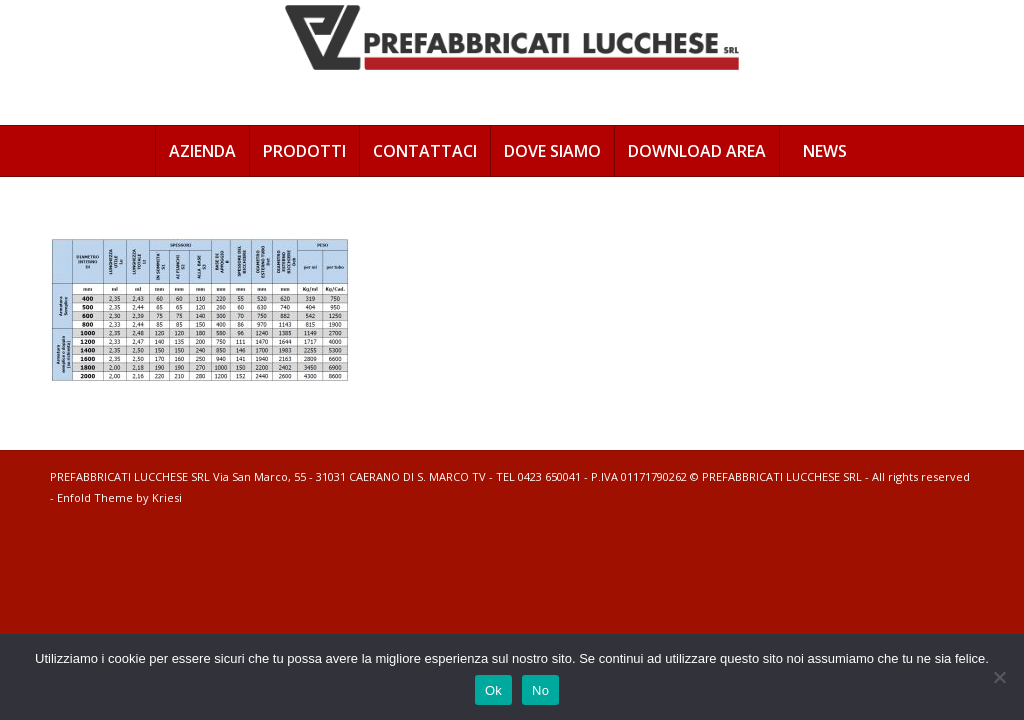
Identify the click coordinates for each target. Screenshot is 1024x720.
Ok (493, 690)
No (540, 690)
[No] (999, 677)
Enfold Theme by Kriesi (119, 497)
